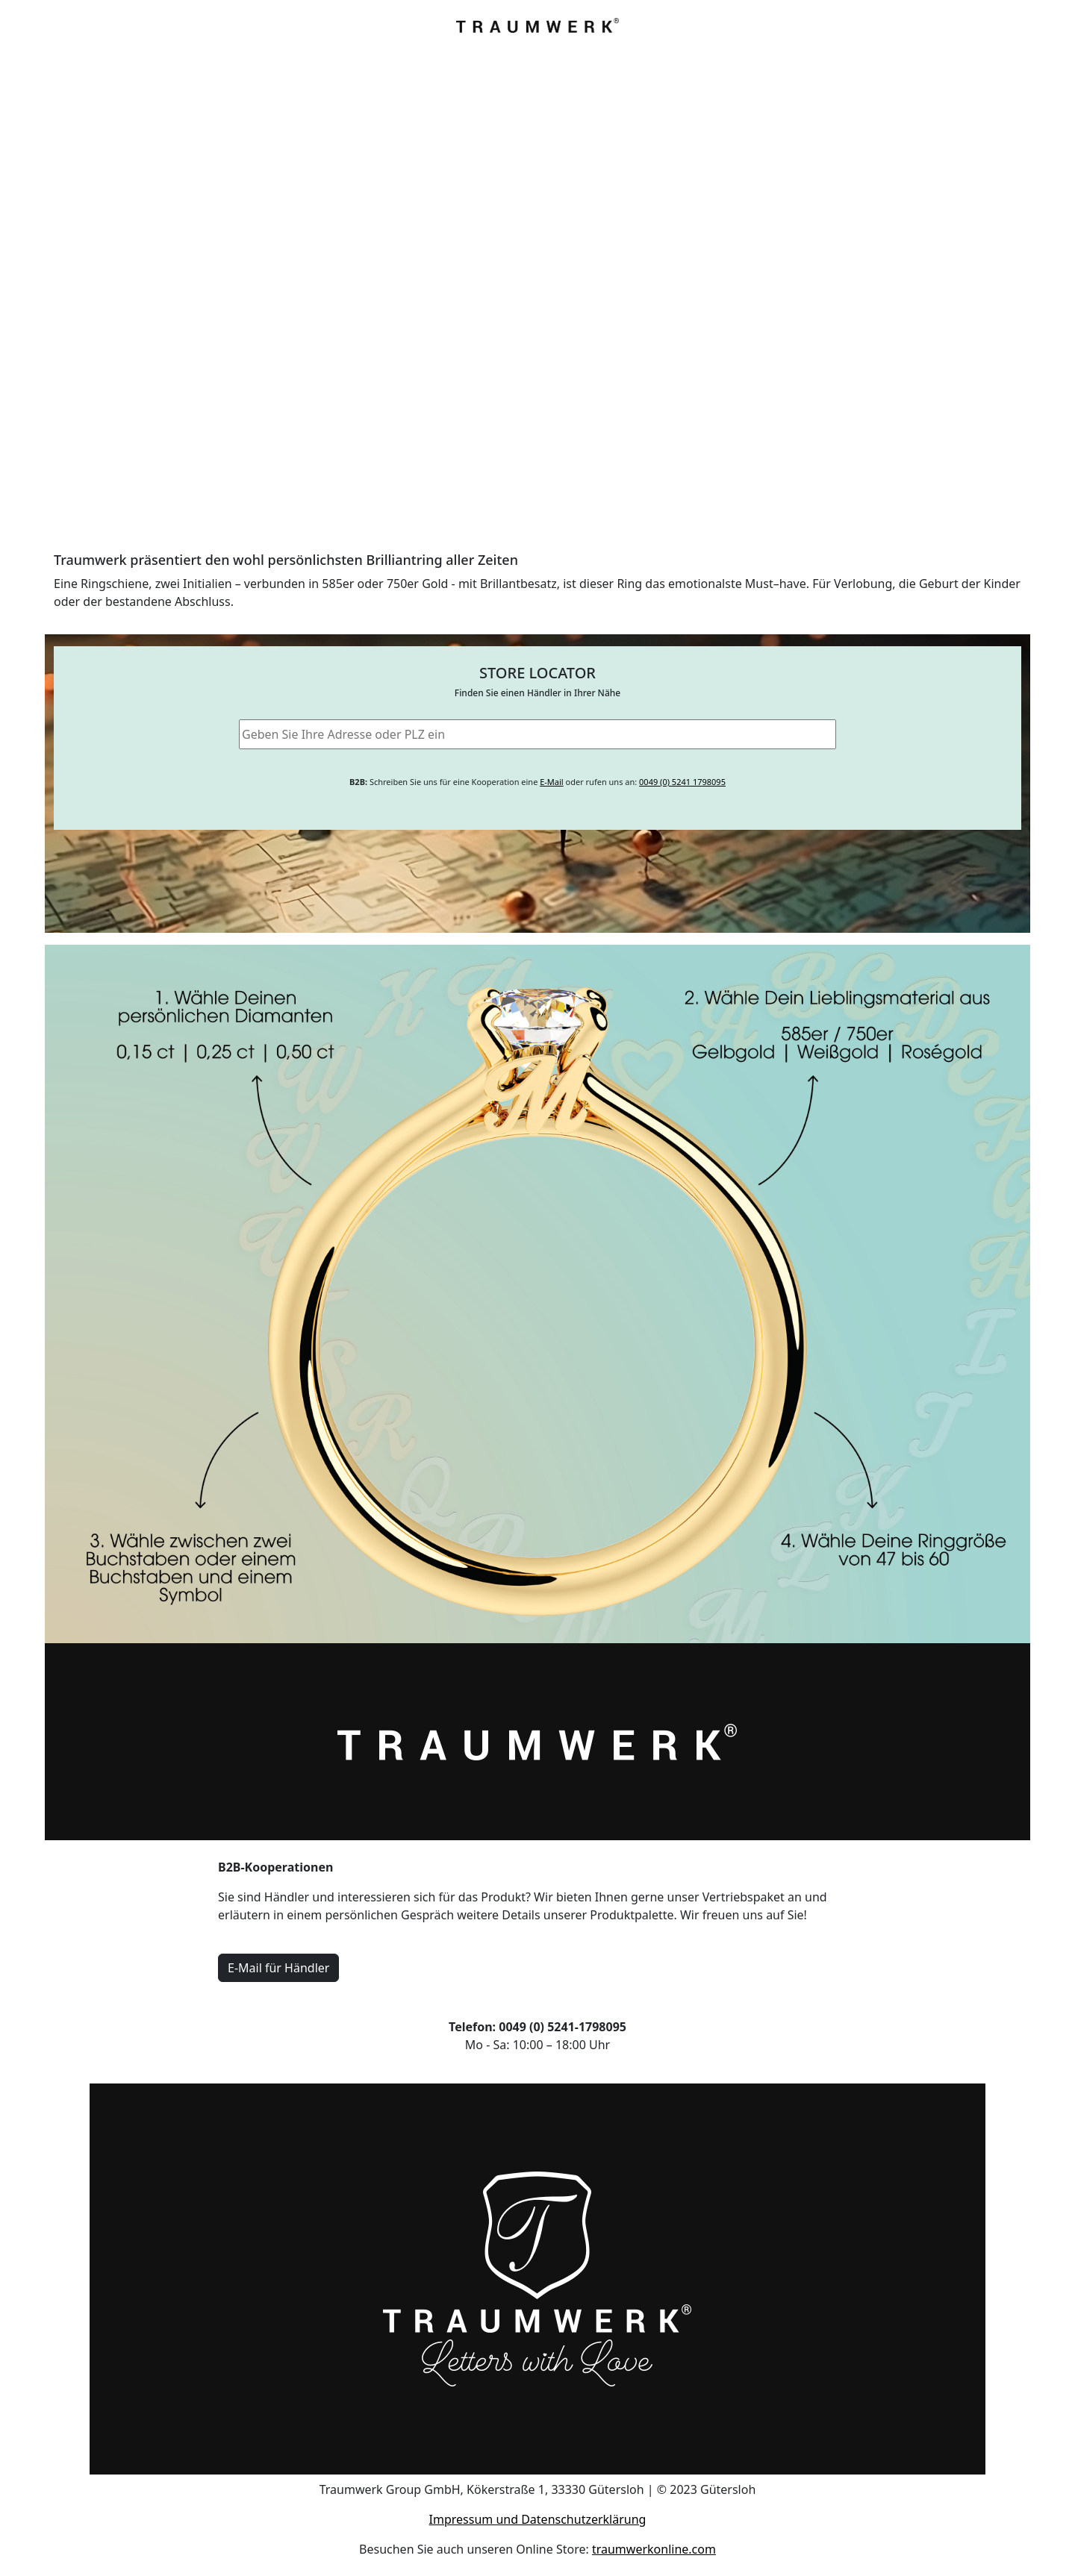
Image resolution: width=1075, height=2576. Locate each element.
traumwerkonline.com (654, 2549)
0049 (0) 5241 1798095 (682, 781)
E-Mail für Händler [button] (278, 1968)
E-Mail (551, 781)
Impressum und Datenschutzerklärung (537, 2519)
